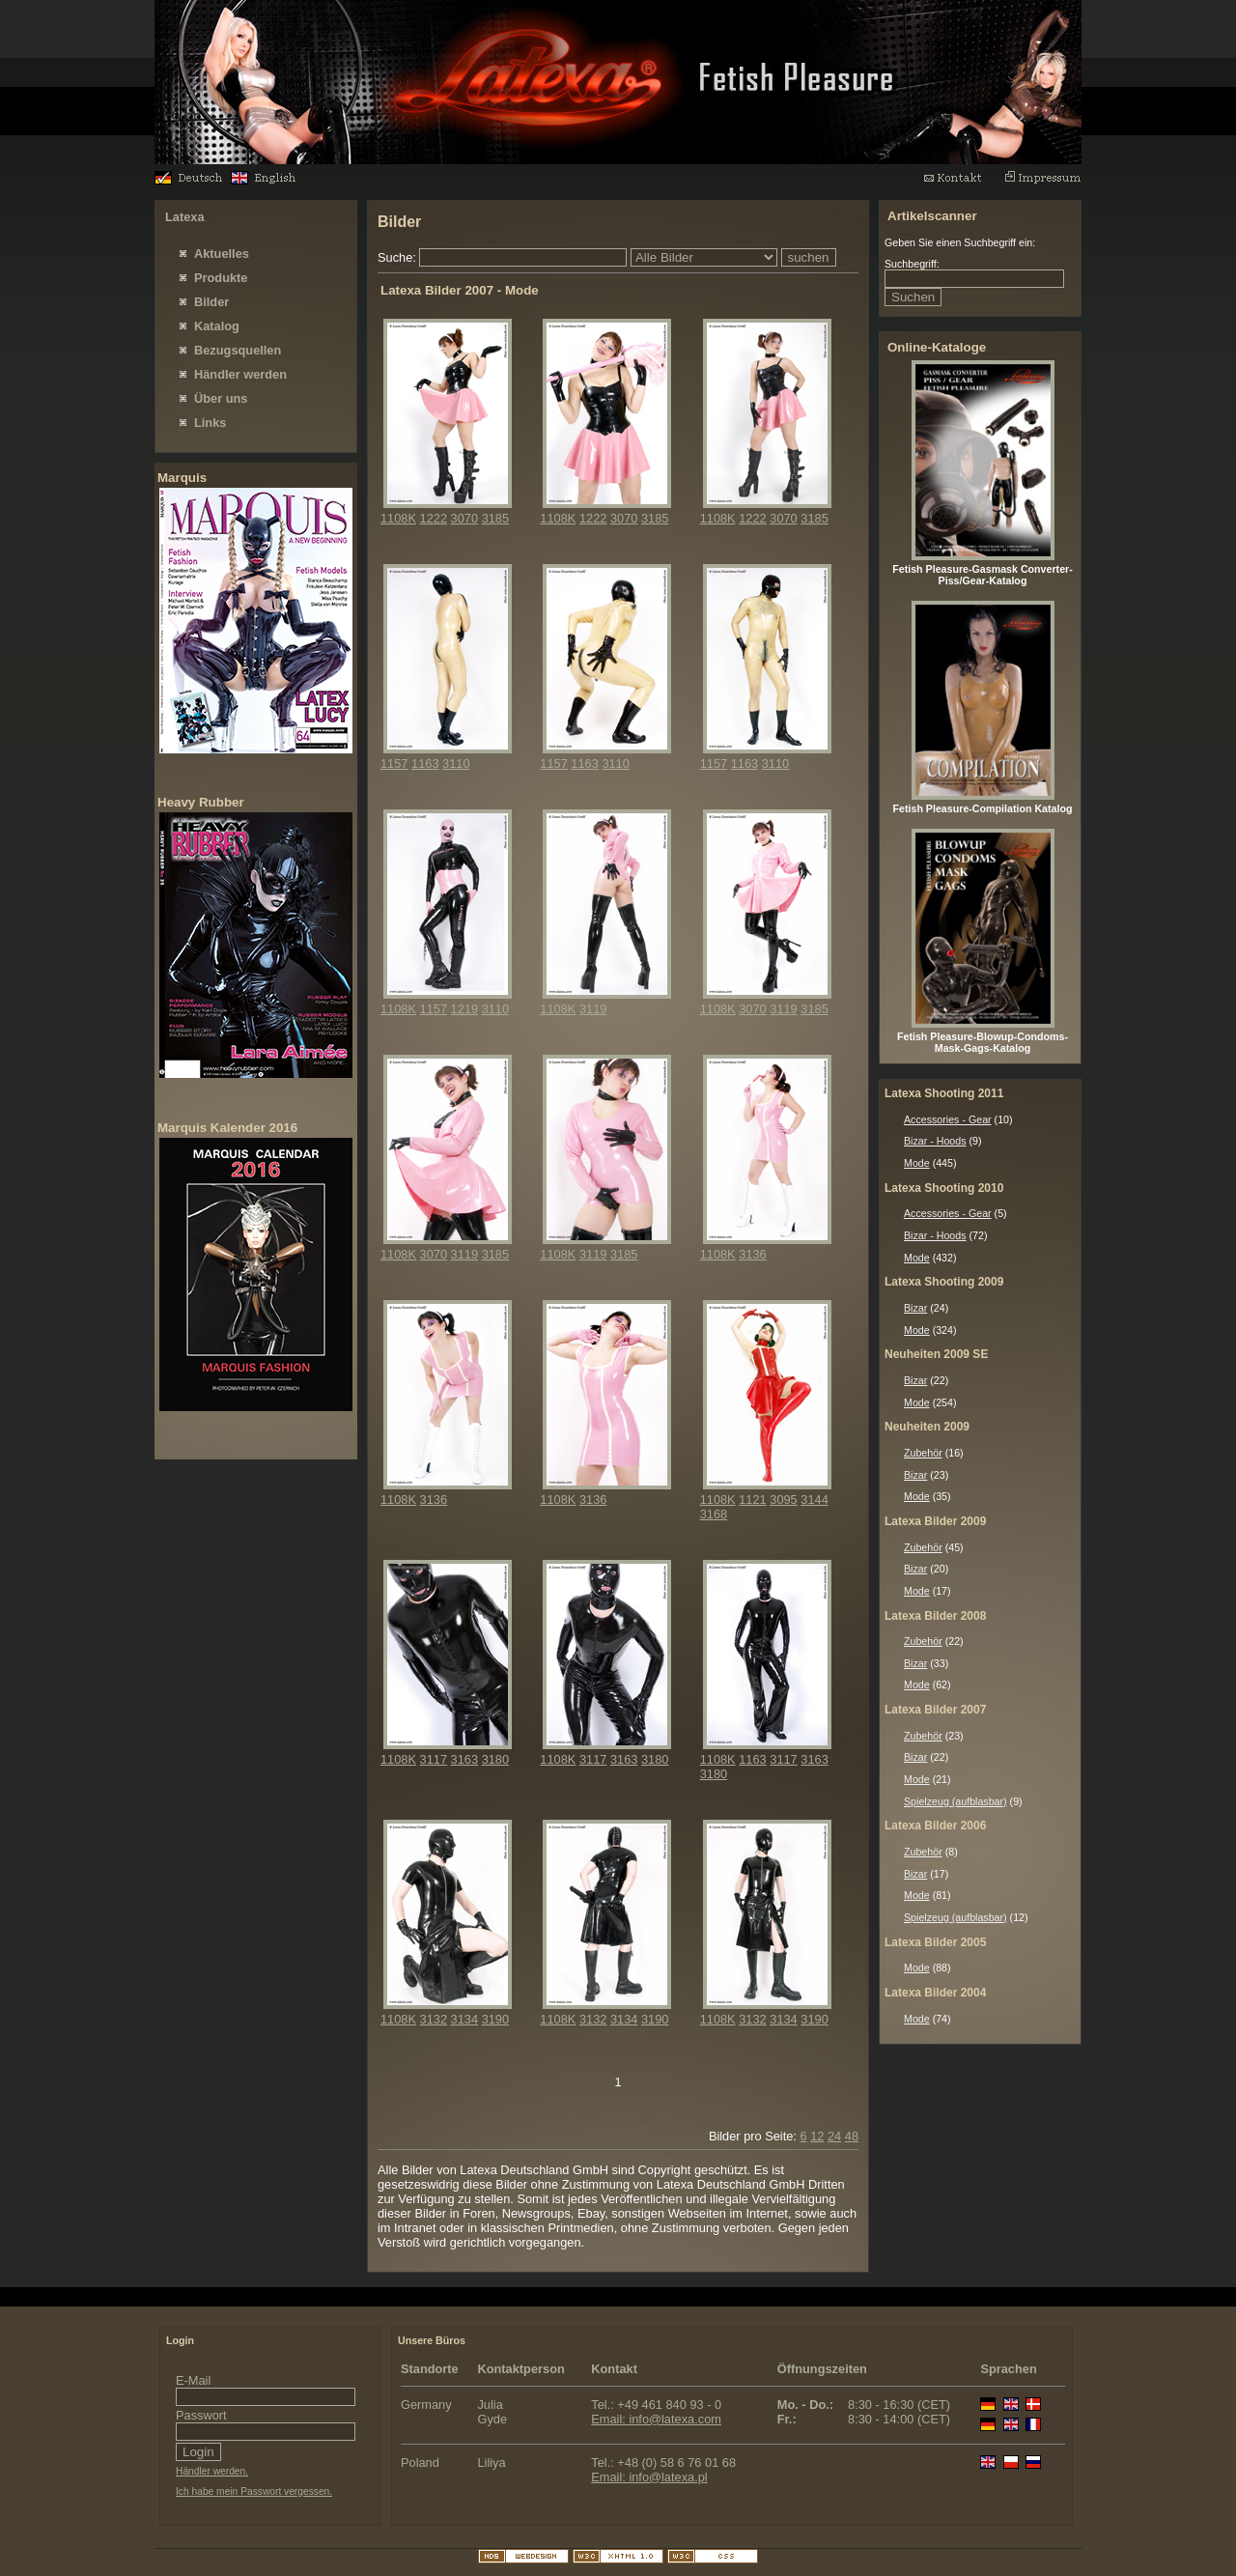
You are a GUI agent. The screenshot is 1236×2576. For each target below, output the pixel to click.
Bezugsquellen (237, 350)
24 (834, 2136)
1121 (752, 1499)
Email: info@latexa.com (656, 2419)
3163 (464, 1759)
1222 (433, 518)
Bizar (915, 1308)
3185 (495, 518)
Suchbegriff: (912, 263)
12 (817, 2136)
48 (851, 2136)
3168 (713, 1514)
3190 (495, 2019)
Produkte (220, 277)
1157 (393, 763)
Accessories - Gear (948, 1119)
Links (210, 422)
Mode (917, 1163)
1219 (464, 1009)
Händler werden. (212, 2471)
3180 (495, 1759)
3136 (752, 1254)
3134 (464, 2019)
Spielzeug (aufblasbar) (955, 1801)
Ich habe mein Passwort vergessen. (254, 2491)
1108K (398, 518)
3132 (433, 2019)
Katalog (216, 326)
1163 (424, 763)
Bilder (211, 302)
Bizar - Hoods (935, 1140)
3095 (783, 1499)
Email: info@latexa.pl (649, 2477)
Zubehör (923, 1452)
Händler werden (240, 374)
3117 (433, 1759)
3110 (455, 763)
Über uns (220, 398)
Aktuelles (221, 253)
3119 (592, 1009)
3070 (464, 518)
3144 (814, 1499)
